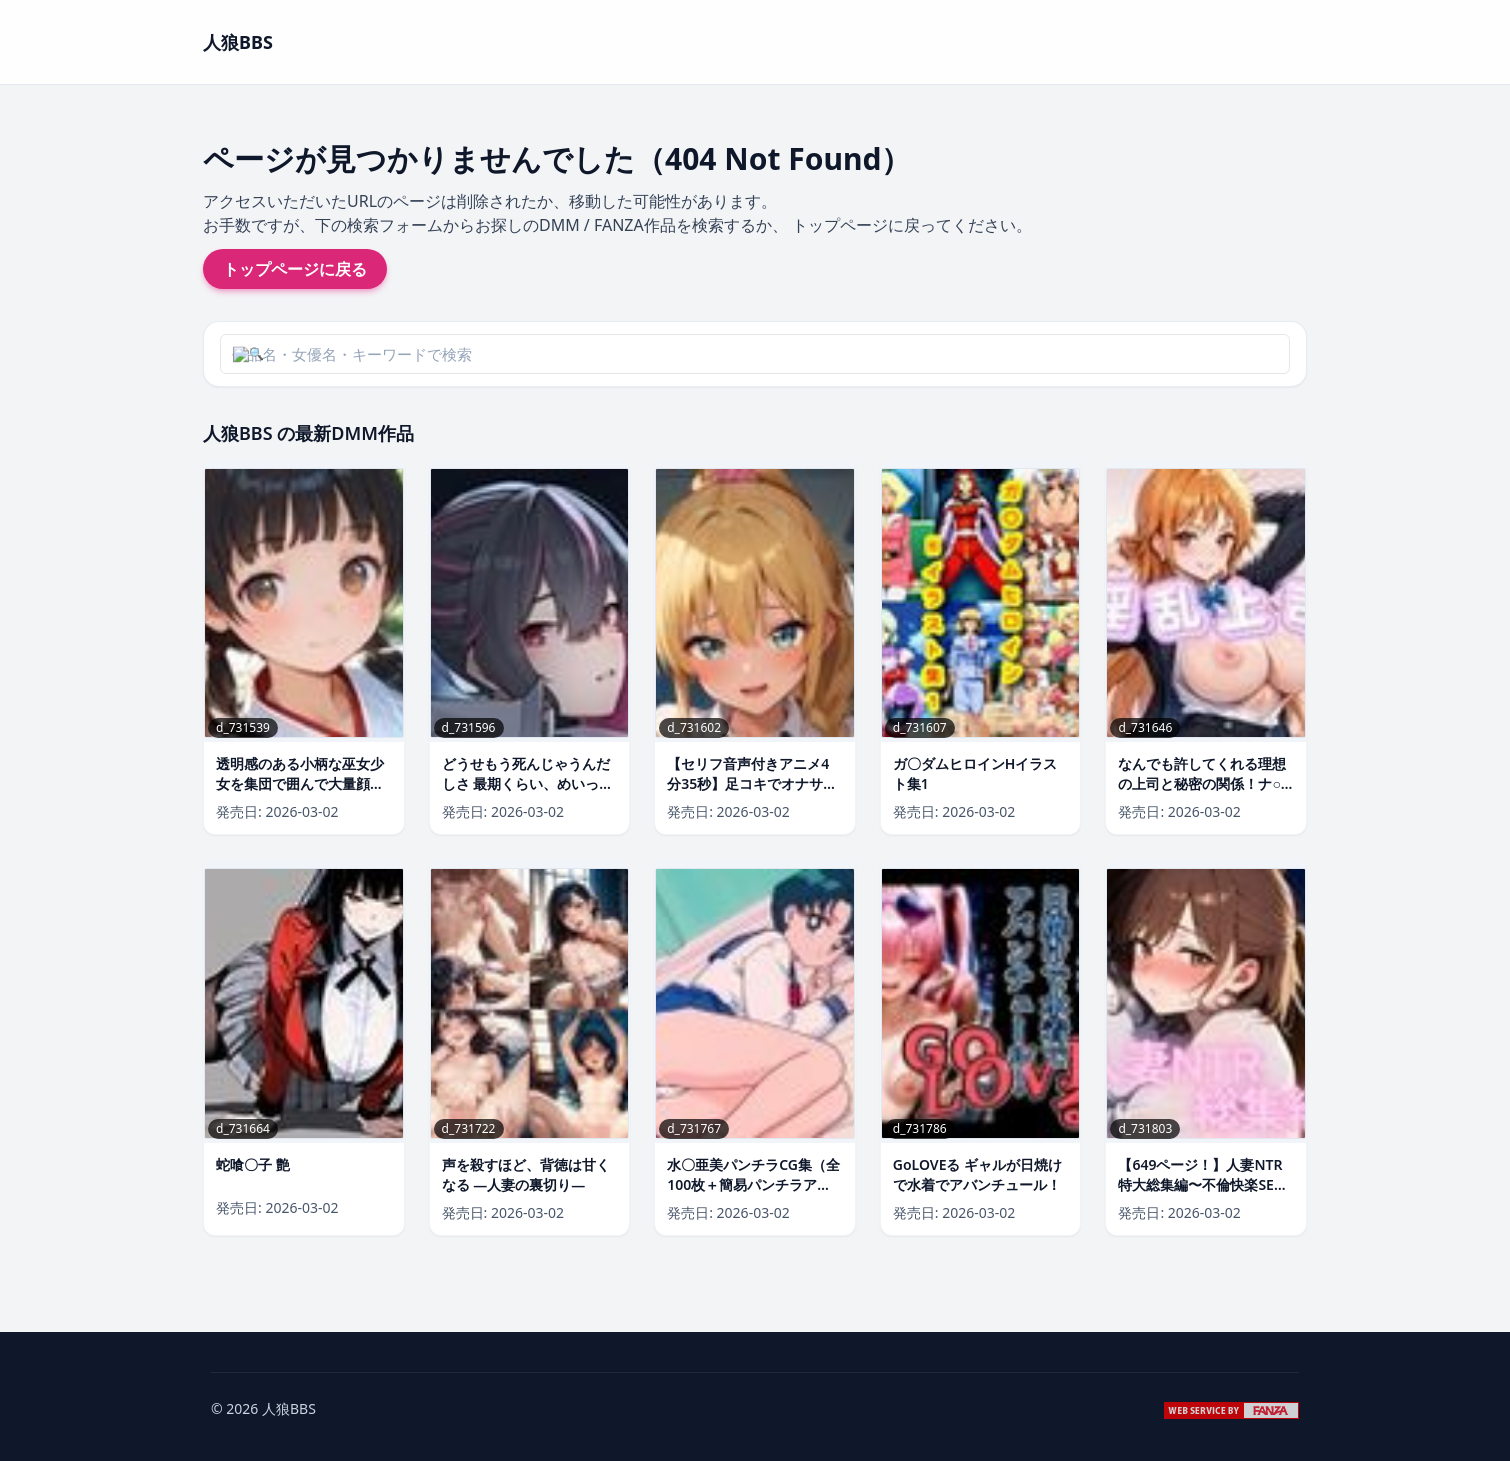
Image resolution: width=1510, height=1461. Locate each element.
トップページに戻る (295, 269)
